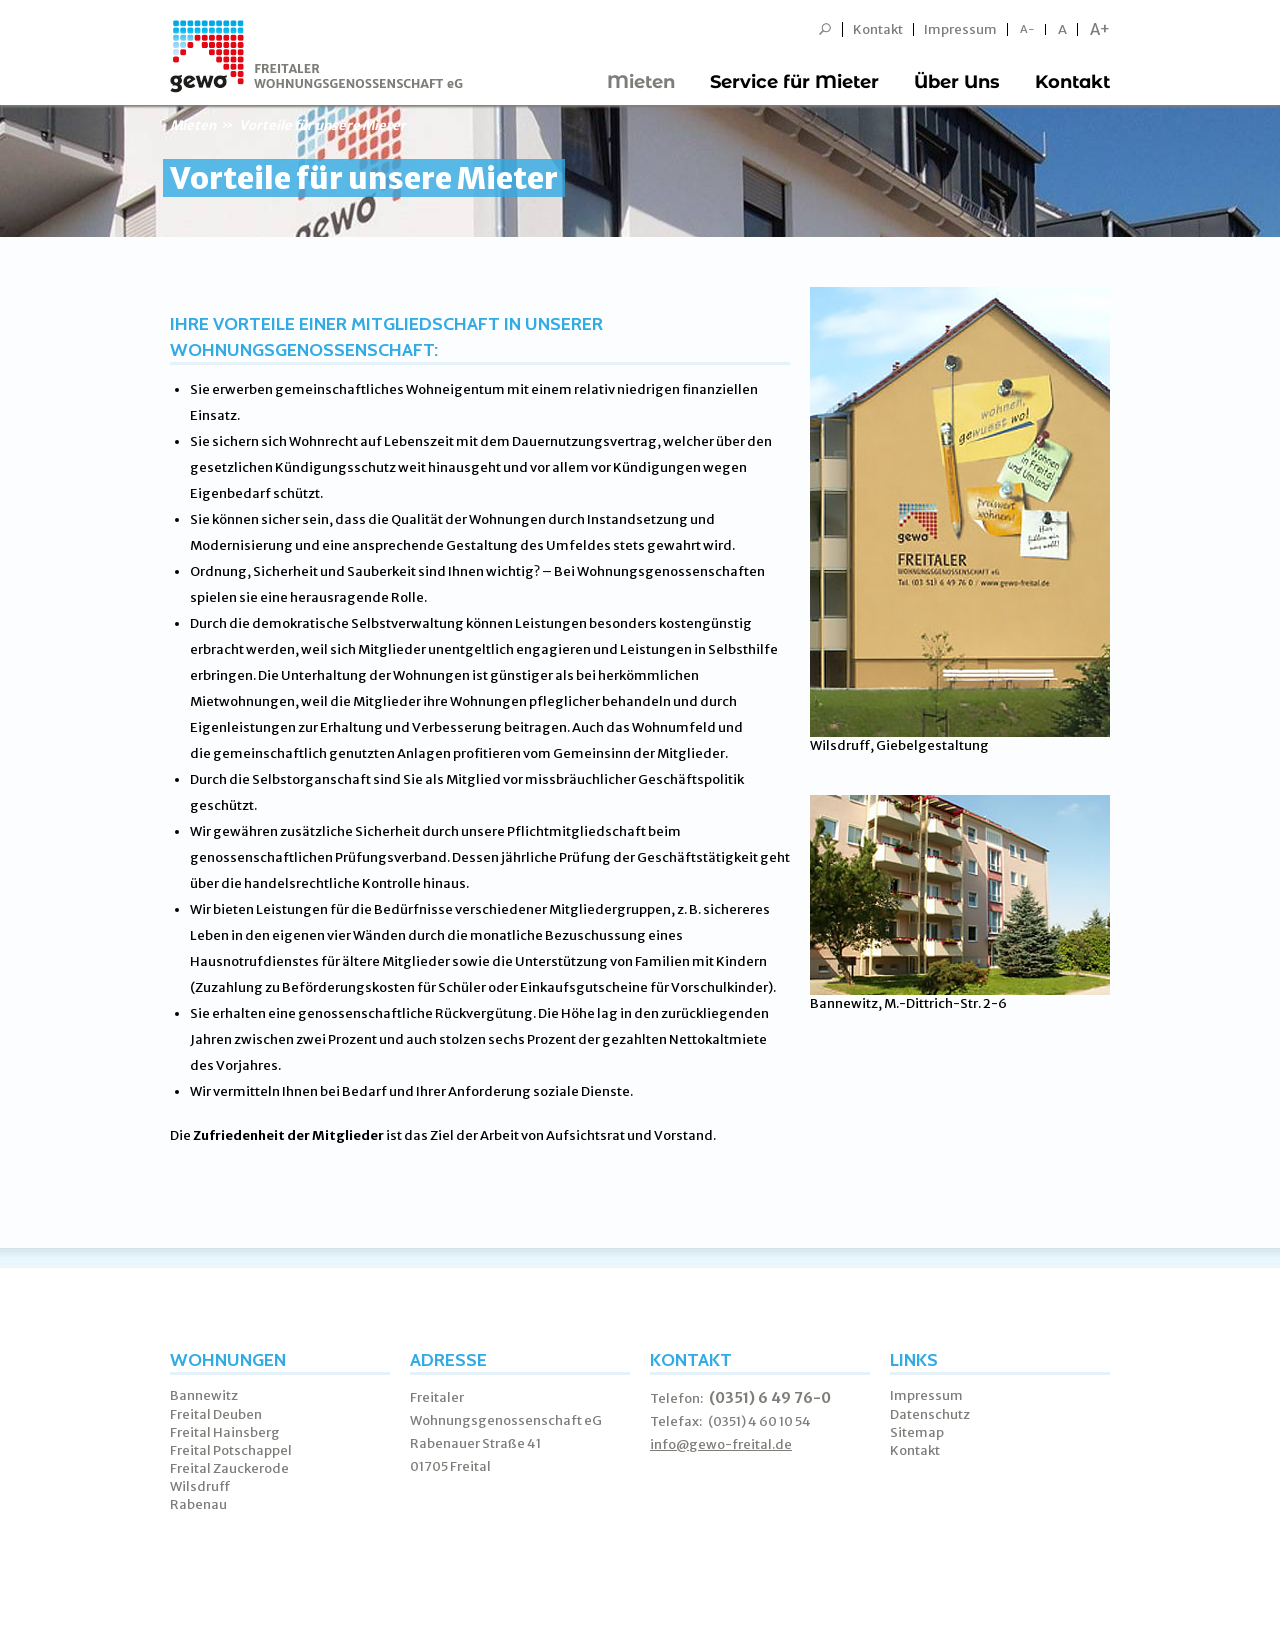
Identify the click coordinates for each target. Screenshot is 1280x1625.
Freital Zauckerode (229, 1468)
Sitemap (917, 1432)
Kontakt (878, 29)
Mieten (641, 82)
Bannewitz (204, 1395)
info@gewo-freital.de (721, 1444)
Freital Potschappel (231, 1450)
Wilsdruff (200, 1486)
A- (1027, 29)
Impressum (960, 29)
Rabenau (198, 1504)
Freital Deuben (216, 1414)
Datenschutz (930, 1414)
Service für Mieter (794, 82)
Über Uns (957, 82)
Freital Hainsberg (225, 1432)
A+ (1100, 29)
